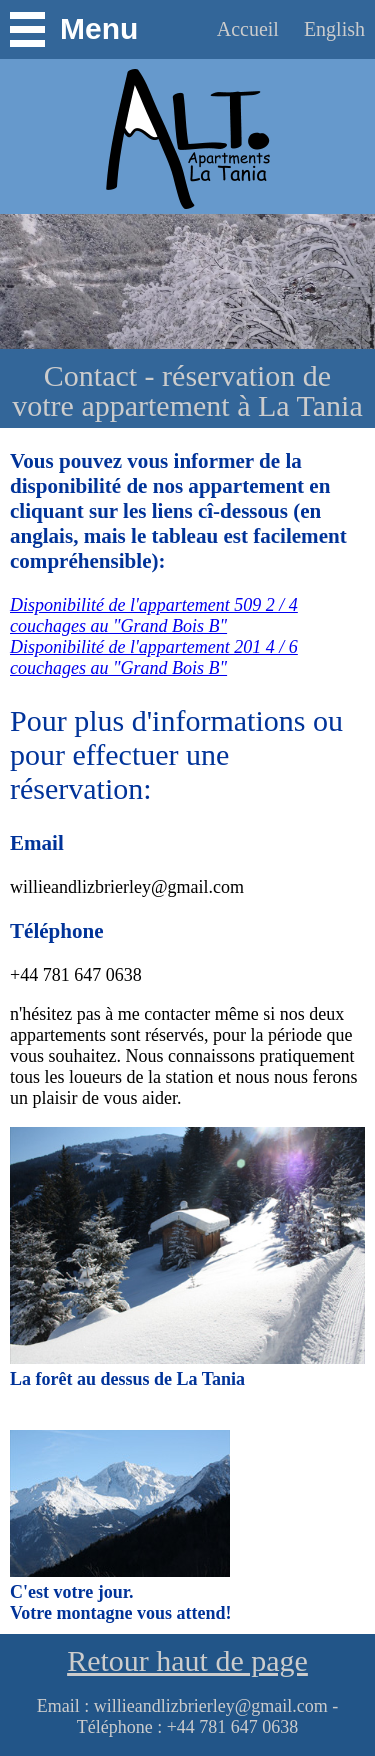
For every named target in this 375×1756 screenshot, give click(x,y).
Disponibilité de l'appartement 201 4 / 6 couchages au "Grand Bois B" (154, 657)
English (334, 29)
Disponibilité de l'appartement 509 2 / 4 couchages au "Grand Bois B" (154, 615)
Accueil (250, 29)
